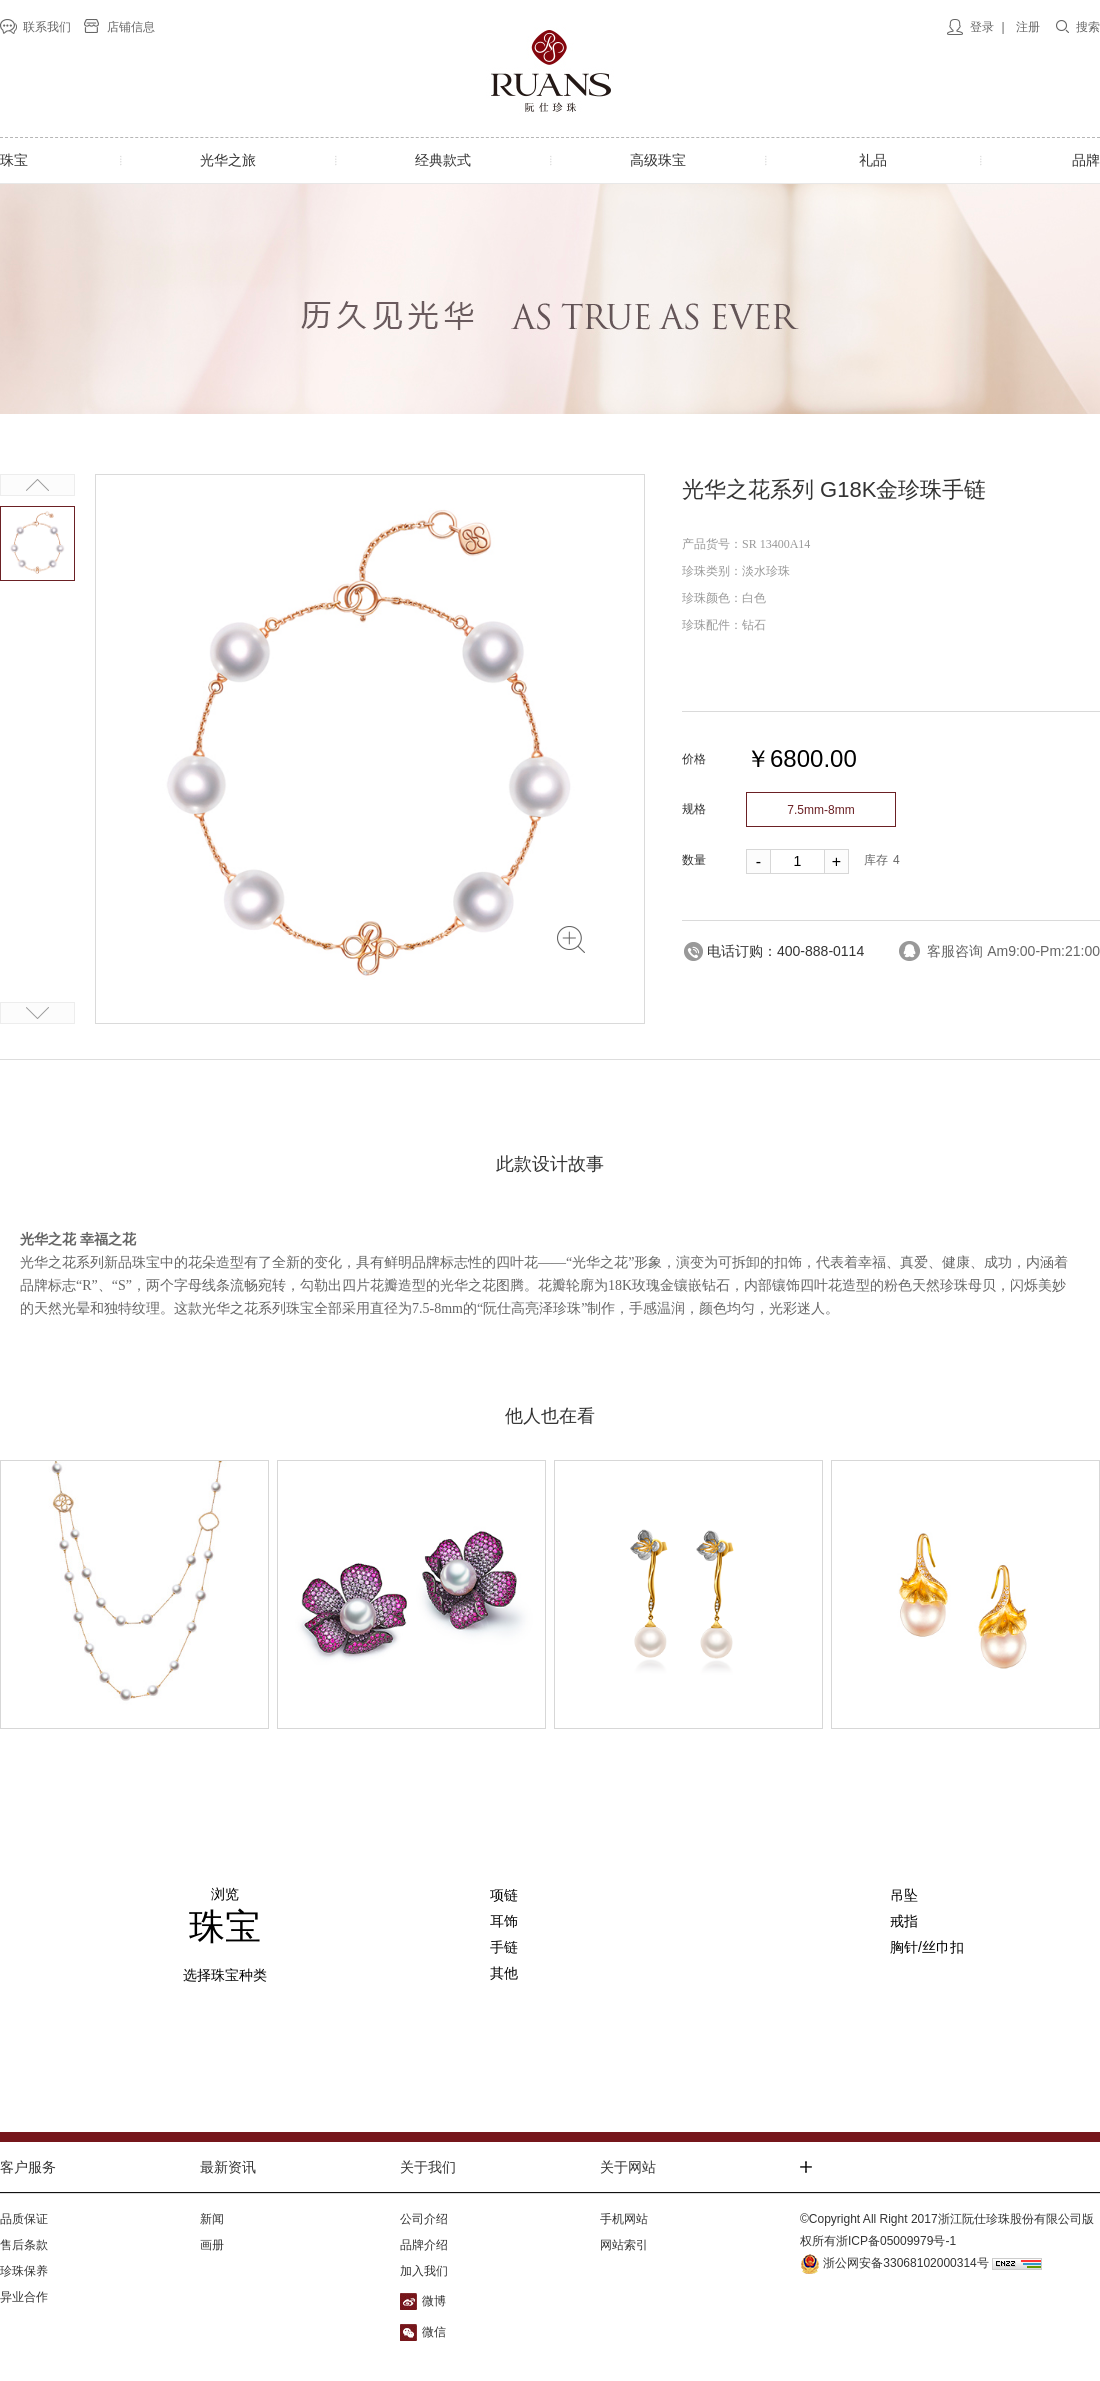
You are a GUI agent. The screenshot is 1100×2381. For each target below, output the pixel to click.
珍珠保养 (24, 2271)
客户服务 (28, 2167)
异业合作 (24, 2297)
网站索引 (624, 2245)
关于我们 (428, 2167)
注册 (1028, 27)
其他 (504, 1973)
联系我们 (47, 27)
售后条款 (24, 2245)
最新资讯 (228, 2167)
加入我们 (424, 2271)
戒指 (904, 1921)
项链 (504, 1895)
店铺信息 (131, 27)
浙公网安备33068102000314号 (894, 2263)
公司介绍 (424, 2219)
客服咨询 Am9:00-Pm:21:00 (1013, 951)
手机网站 (624, 2219)
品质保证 (24, 2219)
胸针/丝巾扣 (927, 1947)
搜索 (1088, 27)
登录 (982, 27)
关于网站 (628, 2167)
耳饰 (504, 1921)
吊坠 (904, 1895)
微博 (434, 2301)
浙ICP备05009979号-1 (896, 2241)
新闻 (212, 2219)
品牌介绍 (424, 2245)
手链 (504, 1947)
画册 (212, 2245)
